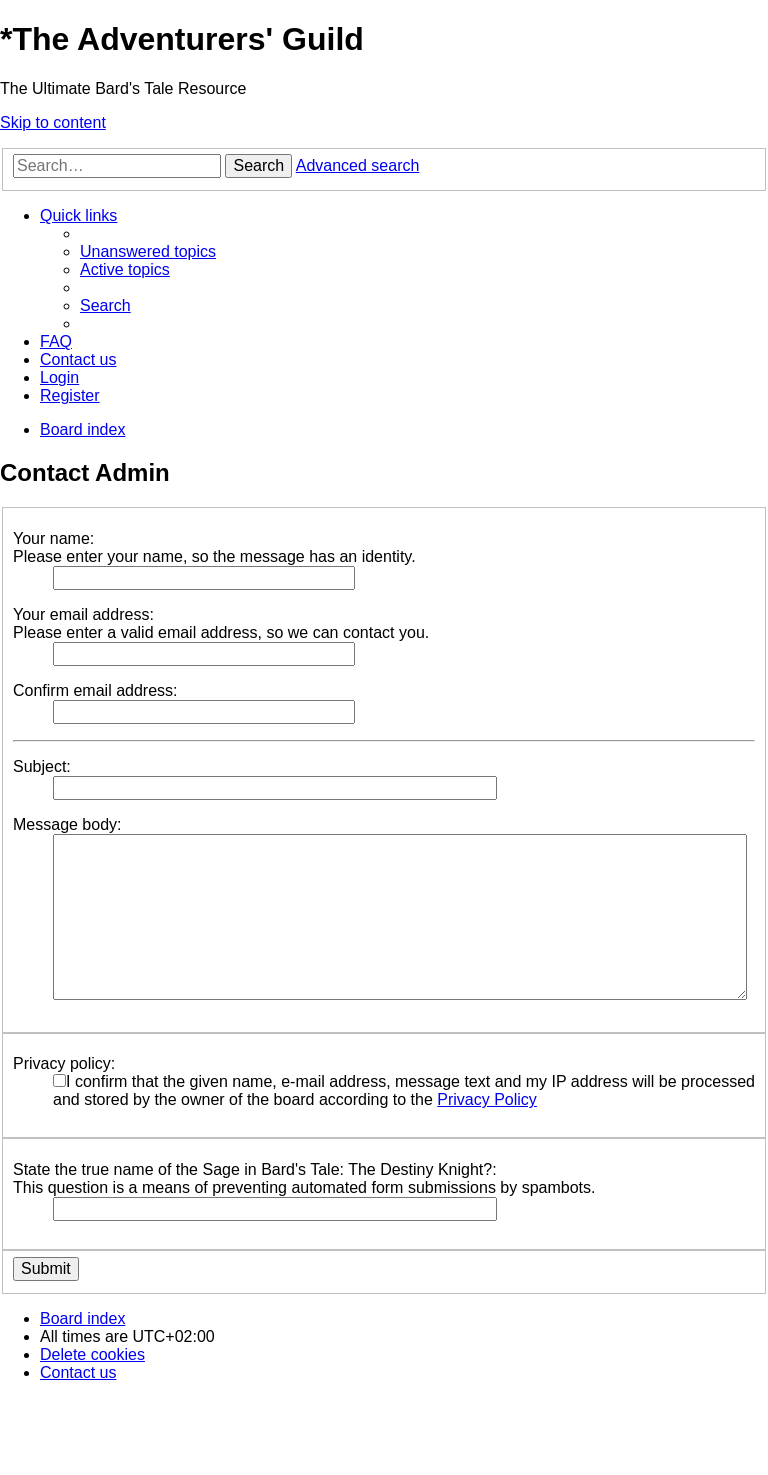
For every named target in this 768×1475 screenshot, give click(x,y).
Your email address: (83, 614)
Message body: (67, 824)
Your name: (53, 538)
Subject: (42, 766)
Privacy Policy (487, 1099)
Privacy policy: (64, 1063)
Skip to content (53, 122)
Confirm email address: (95, 690)
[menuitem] (148, 251)
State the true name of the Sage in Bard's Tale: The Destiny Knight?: (255, 1169)
